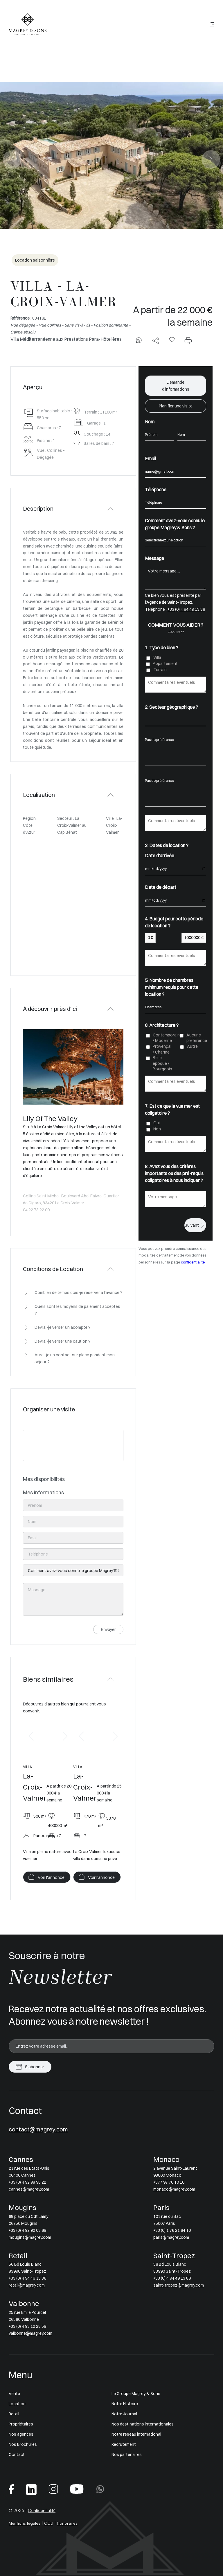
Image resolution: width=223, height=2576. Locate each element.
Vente (14, 2393)
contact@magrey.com (38, 2129)
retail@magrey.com (27, 2285)
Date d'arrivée (159, 855)
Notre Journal (124, 2414)
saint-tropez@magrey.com (178, 2285)
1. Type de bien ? (161, 647)
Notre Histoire (125, 2403)
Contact (17, 2454)
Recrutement (124, 2444)
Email (150, 458)
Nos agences (21, 2434)
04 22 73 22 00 (36, 1209)
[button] (31, 1736)
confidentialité (193, 1262)
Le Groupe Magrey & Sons (136, 2393)
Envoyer (108, 1629)
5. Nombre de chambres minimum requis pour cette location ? (171, 987)
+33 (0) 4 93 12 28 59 (27, 2326)
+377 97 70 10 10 (168, 2182)
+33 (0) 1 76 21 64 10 (172, 2230)
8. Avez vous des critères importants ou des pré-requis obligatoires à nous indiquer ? (174, 1173)
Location (17, 2403)
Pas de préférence (175, 740)
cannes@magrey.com (29, 2189)
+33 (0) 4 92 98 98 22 (27, 2182)
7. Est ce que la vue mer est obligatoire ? (172, 1109)
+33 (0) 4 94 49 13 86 (186, 609)
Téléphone (155, 489)
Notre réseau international (136, 2434)
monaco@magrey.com (174, 2189)
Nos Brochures (23, 2444)
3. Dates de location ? (166, 845)
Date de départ (160, 887)
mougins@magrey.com (30, 2237)
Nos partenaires (127, 2454)
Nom (149, 422)
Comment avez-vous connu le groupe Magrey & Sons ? (175, 524)
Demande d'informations (175, 386)
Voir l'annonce (51, 1877)
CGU (48, 2523)
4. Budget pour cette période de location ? (174, 922)
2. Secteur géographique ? (171, 707)
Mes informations (43, 1492)
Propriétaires (21, 2424)
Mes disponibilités (44, 1479)
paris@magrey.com (171, 2237)
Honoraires (67, 2523)
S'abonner (34, 2066)
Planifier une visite (176, 406)
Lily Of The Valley (50, 1118)
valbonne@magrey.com (30, 2333)
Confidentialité (41, 2510)
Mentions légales (24, 2523)
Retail (14, 2414)
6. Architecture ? (162, 1025)
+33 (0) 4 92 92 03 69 (27, 2230)
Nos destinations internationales (143, 2424)
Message (154, 558)
